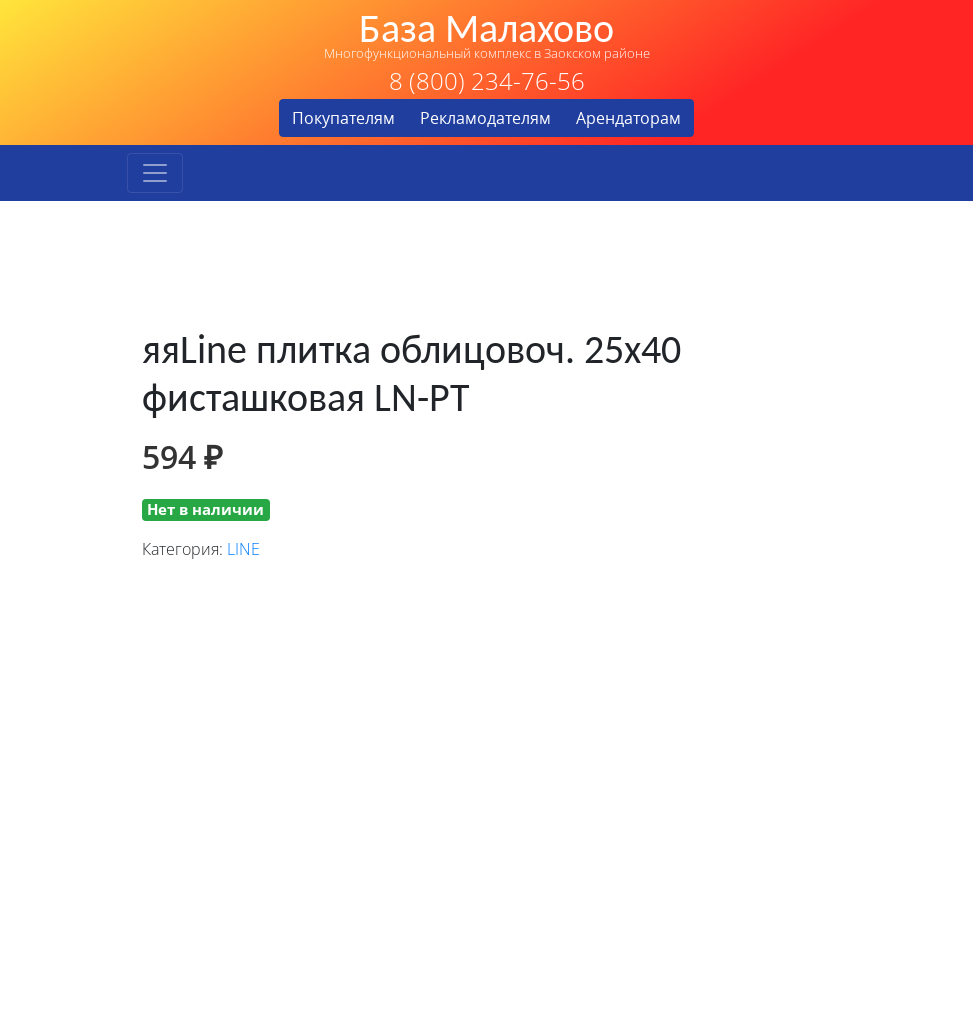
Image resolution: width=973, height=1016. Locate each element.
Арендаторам (628, 118)
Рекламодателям (485, 118)
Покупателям (343, 118)
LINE (243, 549)
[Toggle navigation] (155, 173)
